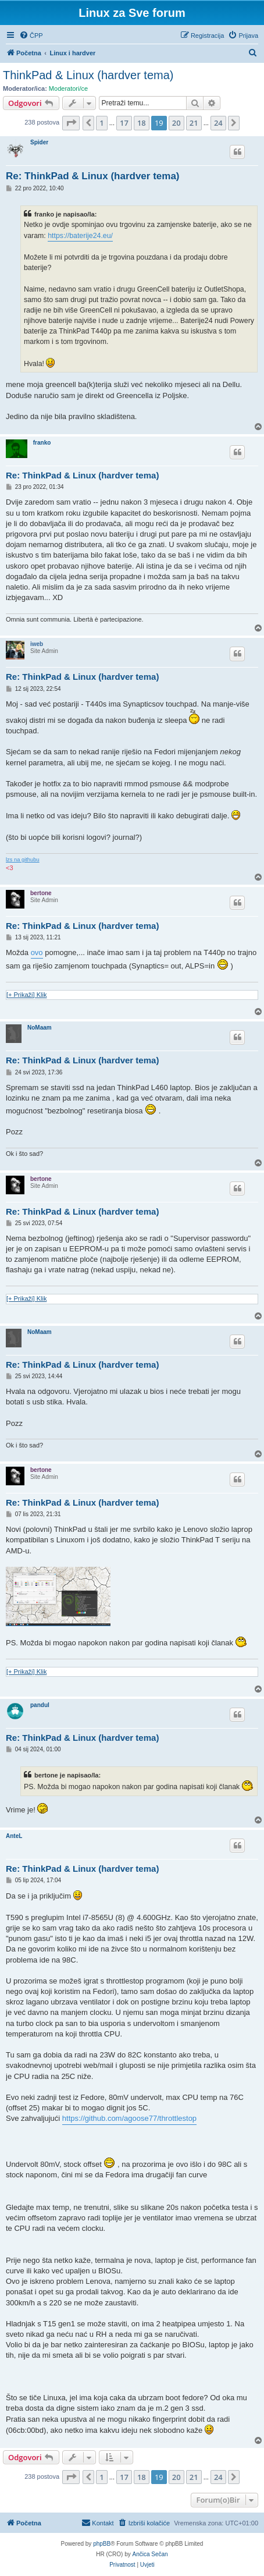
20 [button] (176, 123)
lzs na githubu (23, 860)
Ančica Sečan (150, 2554)
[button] (71, 123)
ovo (37, 952)
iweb (36, 644)
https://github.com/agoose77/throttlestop (129, 2118)
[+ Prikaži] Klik (26, 994)
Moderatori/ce (68, 88)
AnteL (14, 1836)
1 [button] (101, 123)
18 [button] (141, 123)
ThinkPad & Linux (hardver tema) (88, 75)
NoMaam (39, 1027)
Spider (39, 142)
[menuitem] (31, 35)
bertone (41, 893)
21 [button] (194, 123)
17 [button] (124, 123)
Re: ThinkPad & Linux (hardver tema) (93, 176)
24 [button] (218, 123)
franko (42, 442)
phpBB (101, 2543)
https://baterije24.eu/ (80, 236)
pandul (39, 1705)
